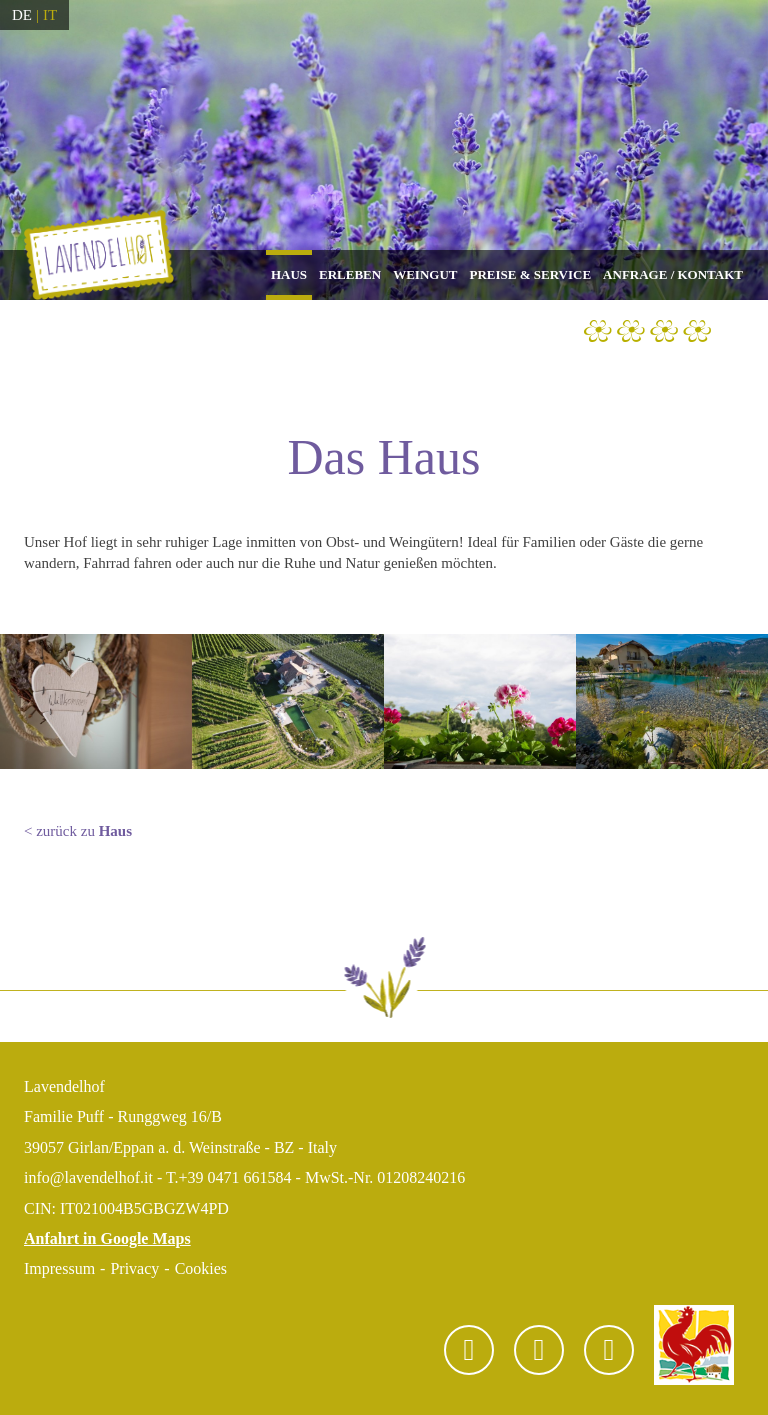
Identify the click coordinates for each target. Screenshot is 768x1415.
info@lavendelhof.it (88, 1177)
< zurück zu (78, 831)
